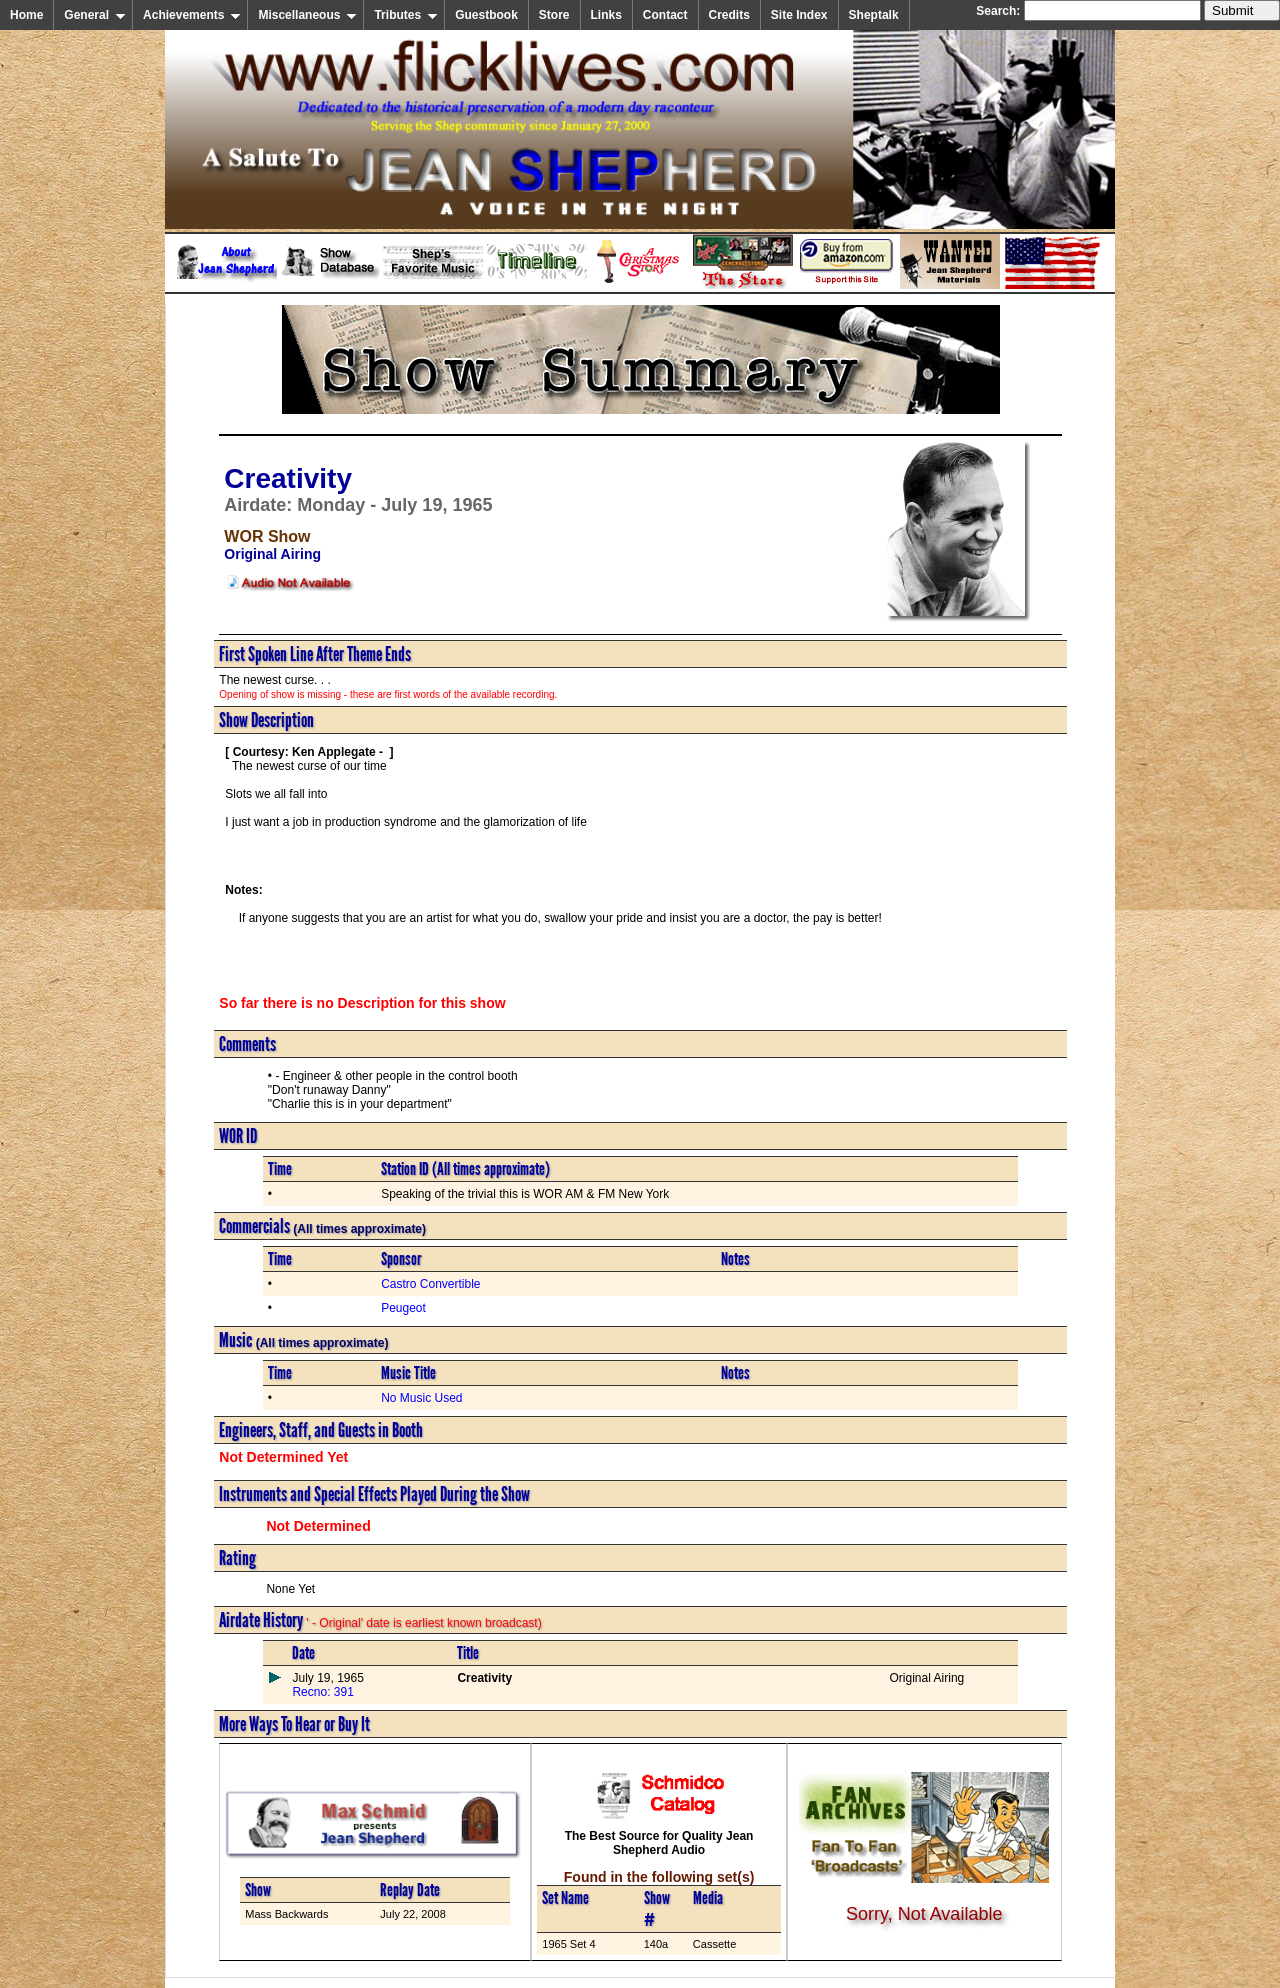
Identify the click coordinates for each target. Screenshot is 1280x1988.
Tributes (406, 15)
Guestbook (486, 15)
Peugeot (403, 1308)
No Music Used (421, 1398)
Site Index (799, 15)
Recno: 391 (322, 1692)
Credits (729, 15)
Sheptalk (874, 15)
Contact (665, 15)
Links (606, 15)
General (95, 15)
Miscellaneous (307, 15)
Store (554, 15)
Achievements (192, 15)
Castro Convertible (430, 1284)
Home (26, 15)
